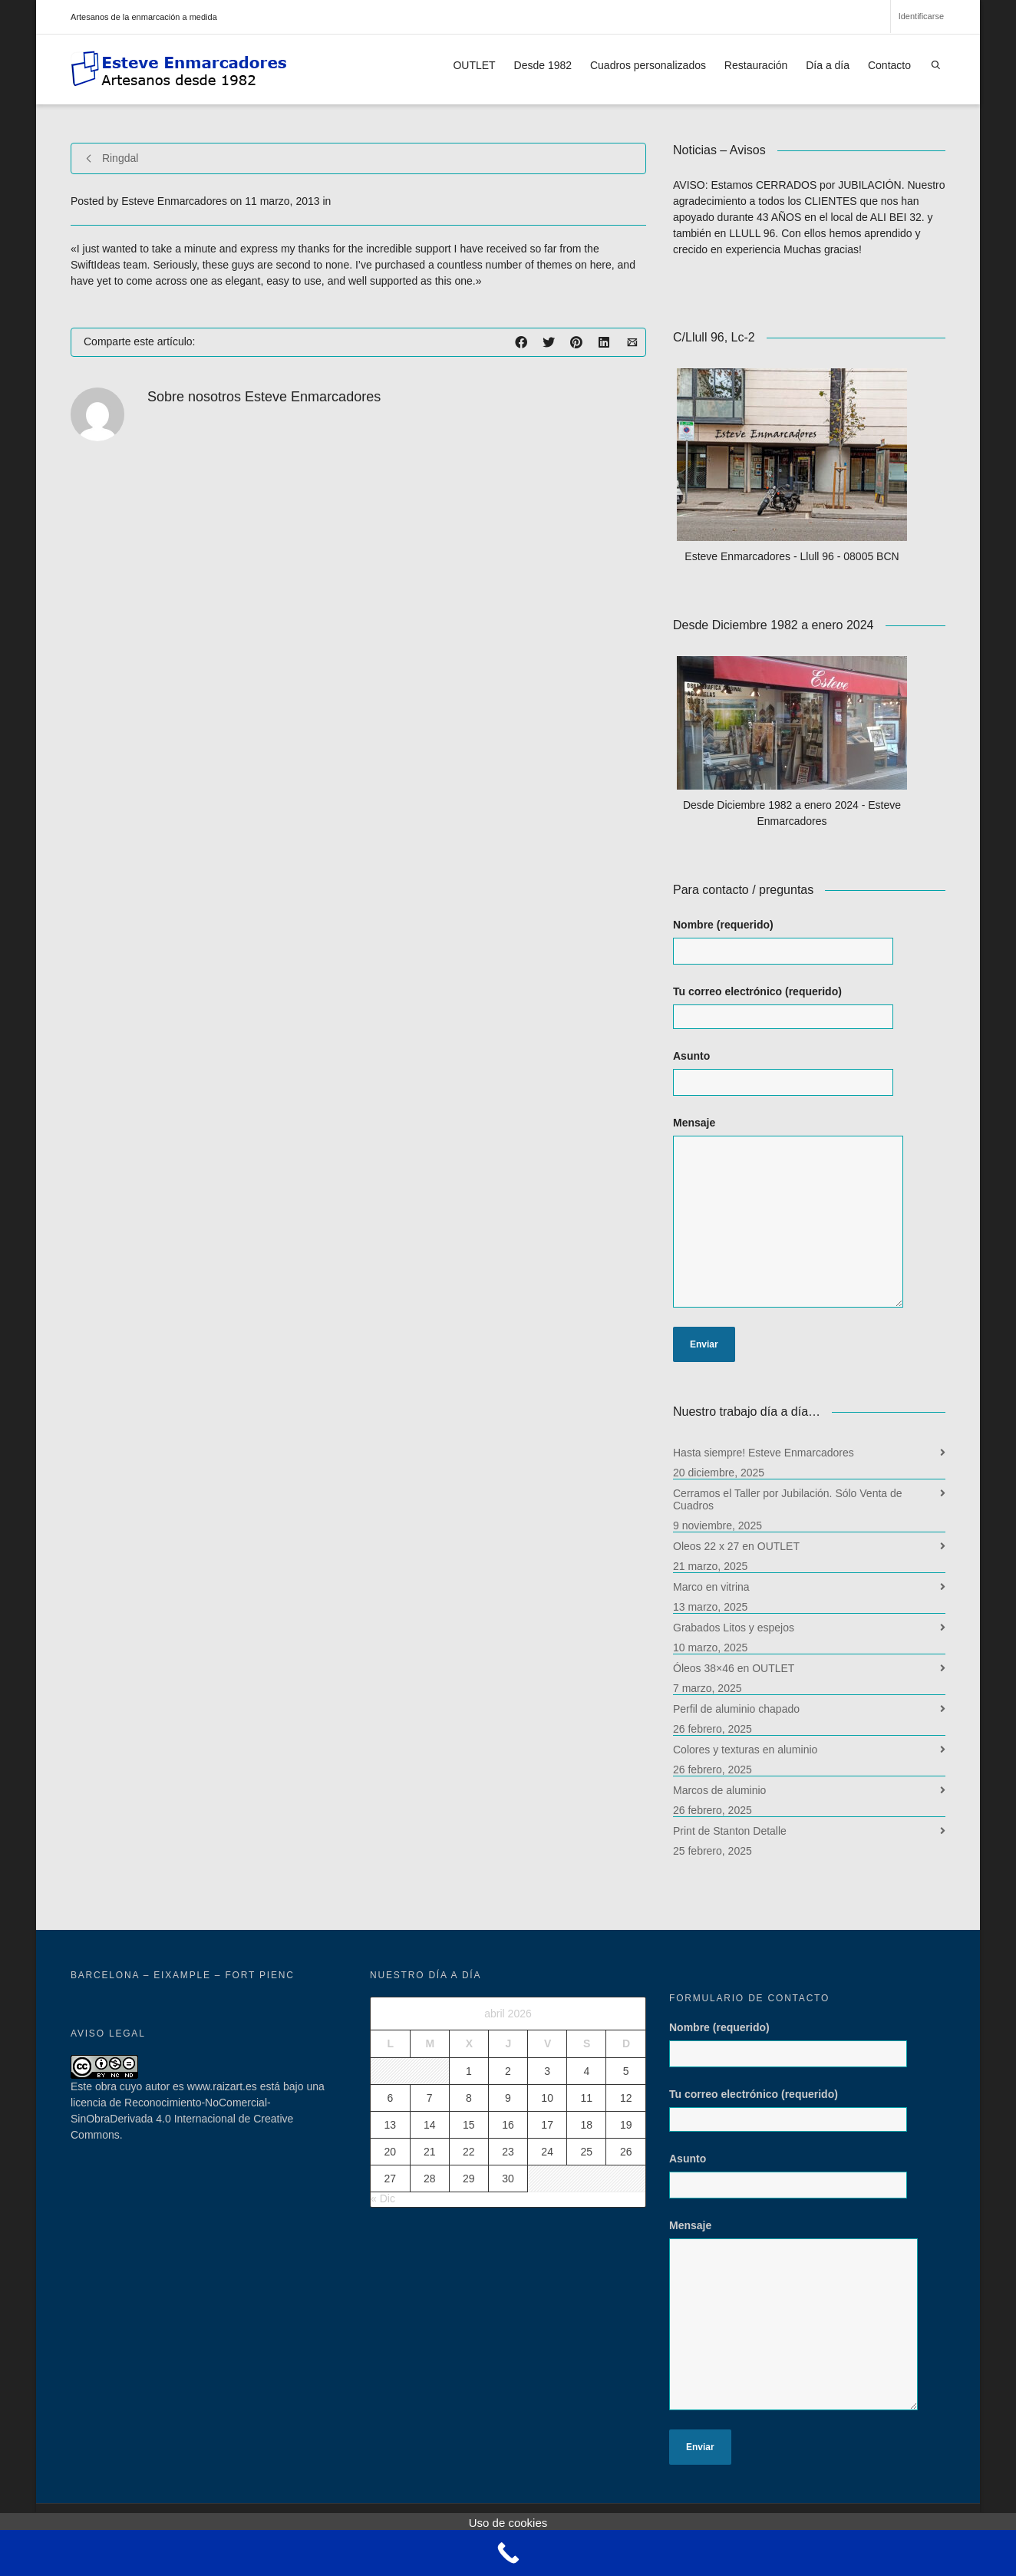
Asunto (798, 1080)
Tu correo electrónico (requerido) (798, 1007)
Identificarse (921, 16)
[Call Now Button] (508, 2553)
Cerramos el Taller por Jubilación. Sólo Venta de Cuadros (787, 1499)
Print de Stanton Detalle (730, 1831)
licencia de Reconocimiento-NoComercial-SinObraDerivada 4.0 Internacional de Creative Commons (182, 2118)
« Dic (383, 2198)
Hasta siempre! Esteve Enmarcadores (763, 1452)
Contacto (889, 65)
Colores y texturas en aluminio (745, 1749)
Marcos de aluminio (719, 1790)
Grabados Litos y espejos (733, 1627)
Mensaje (804, 1219)
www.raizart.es (222, 2086)
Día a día (827, 65)
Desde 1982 (543, 65)
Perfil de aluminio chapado (736, 1709)
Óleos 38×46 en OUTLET (733, 1668)
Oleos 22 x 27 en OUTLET (736, 1546)
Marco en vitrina (711, 1587)
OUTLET (474, 65)
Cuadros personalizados (648, 65)
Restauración (756, 65)
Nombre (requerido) (798, 949)
